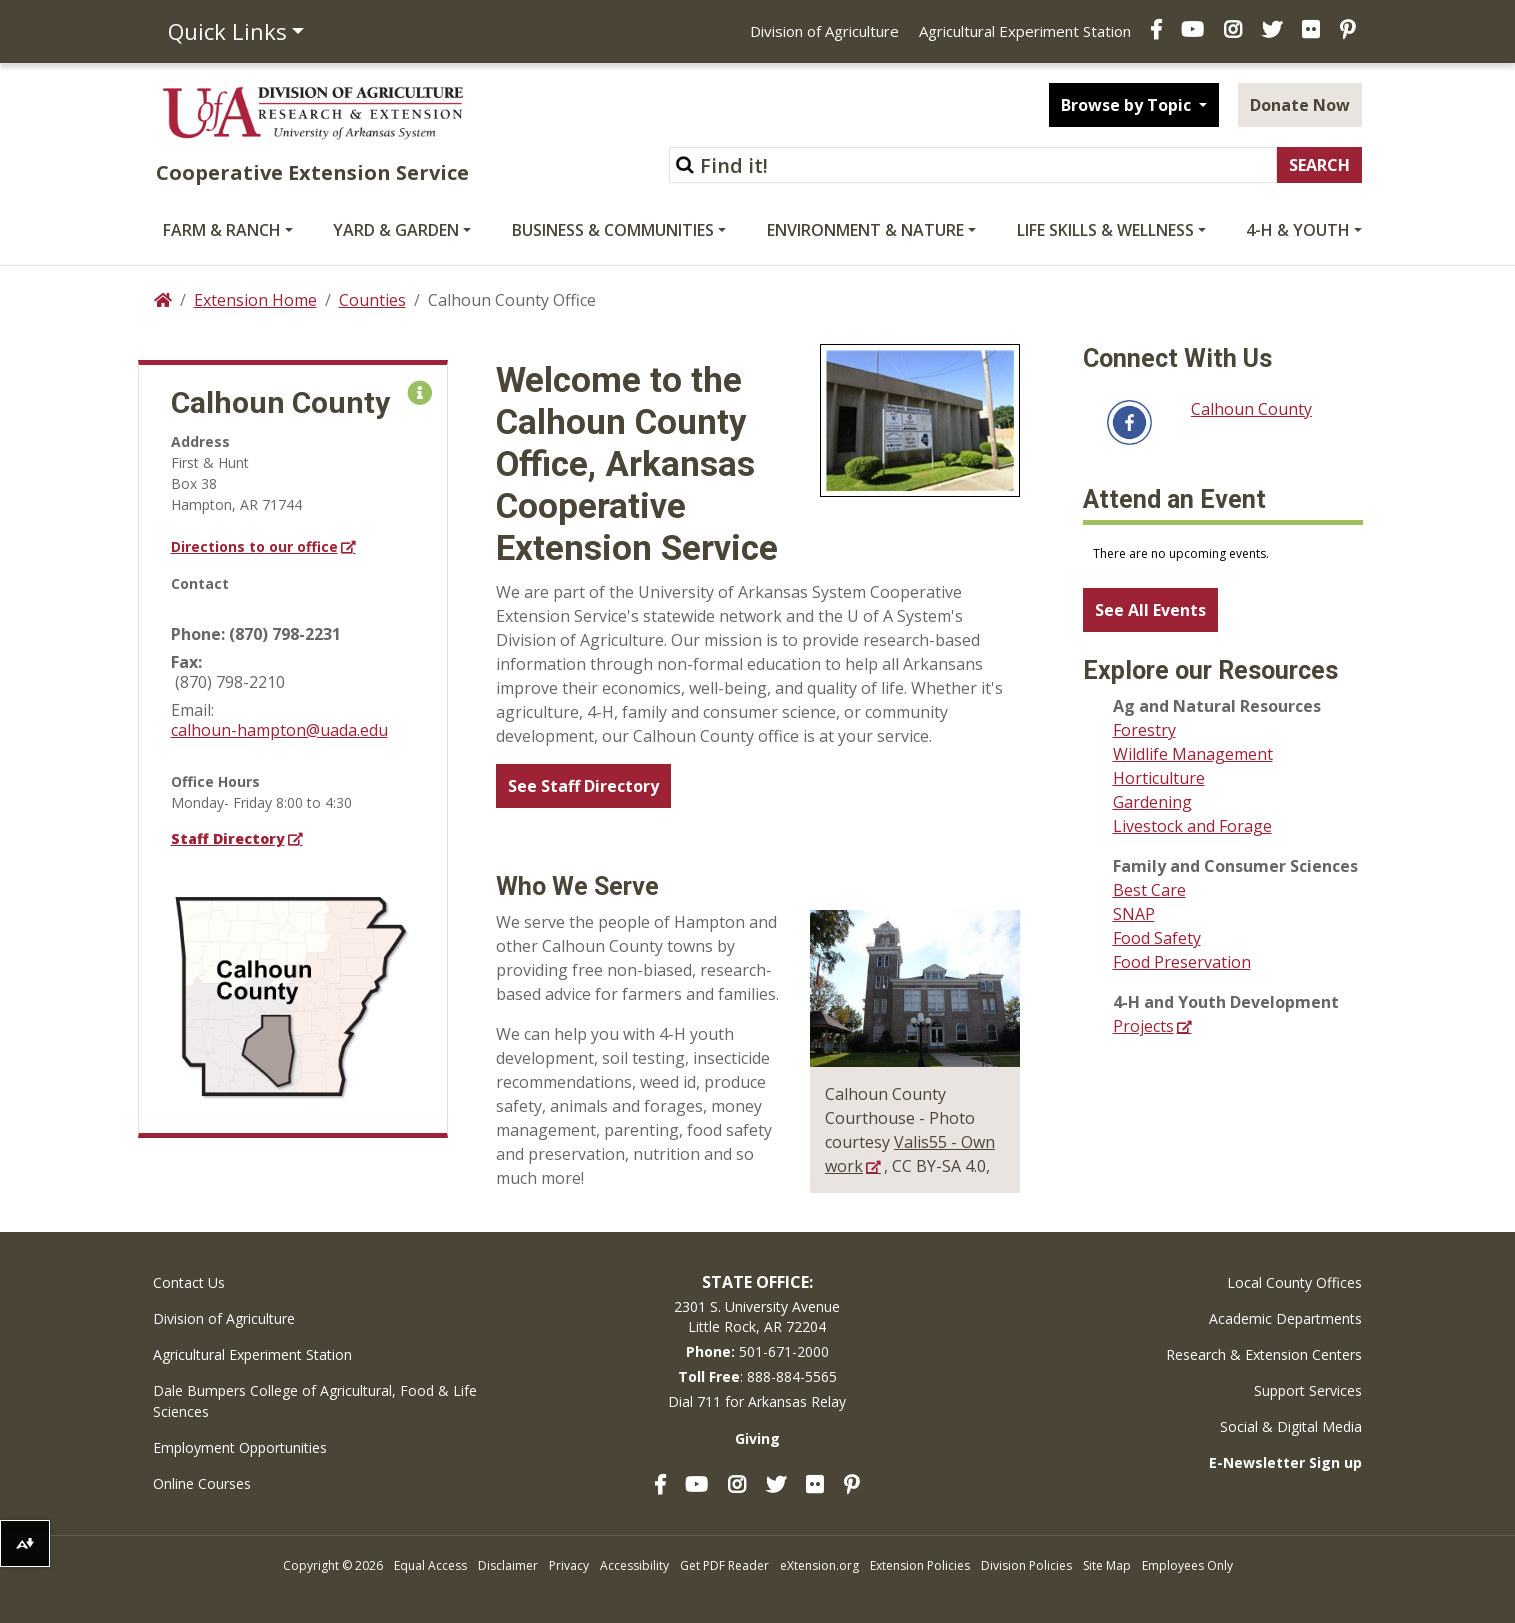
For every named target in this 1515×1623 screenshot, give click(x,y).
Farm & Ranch (222, 230)
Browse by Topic (1128, 105)
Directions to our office (254, 546)
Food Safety (1157, 938)
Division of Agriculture (824, 31)
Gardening (1152, 802)
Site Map (1107, 1565)
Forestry (1144, 730)
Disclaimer (508, 1565)
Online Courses (202, 1483)
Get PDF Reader (724, 1565)
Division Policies (1026, 1565)
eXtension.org (819, 1565)
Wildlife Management (1193, 754)
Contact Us (189, 1282)
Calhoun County (1251, 409)
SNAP (1134, 914)
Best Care (1149, 890)
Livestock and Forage (1192, 826)
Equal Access (430, 1565)
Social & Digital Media (1291, 1426)
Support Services (1308, 1390)
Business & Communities (613, 230)
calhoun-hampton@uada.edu (279, 730)
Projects (1143, 1026)
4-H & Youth (1298, 230)
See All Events (1150, 610)
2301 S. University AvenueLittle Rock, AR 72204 (757, 1316)
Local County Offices (1294, 1282)
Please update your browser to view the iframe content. (1223, 553)
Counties (372, 300)
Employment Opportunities (240, 1447)
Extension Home (255, 300)
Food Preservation (1182, 962)
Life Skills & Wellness (1105, 230)
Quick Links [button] (227, 31)
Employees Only (1187, 1565)
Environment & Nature (865, 230)
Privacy (569, 1565)
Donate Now (1300, 105)
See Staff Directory (583, 786)
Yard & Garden (396, 230)
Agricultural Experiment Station (1025, 31)
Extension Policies (920, 1565)
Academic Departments (1285, 1318)
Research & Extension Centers (1264, 1354)
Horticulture (1159, 778)
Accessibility (634, 1565)
